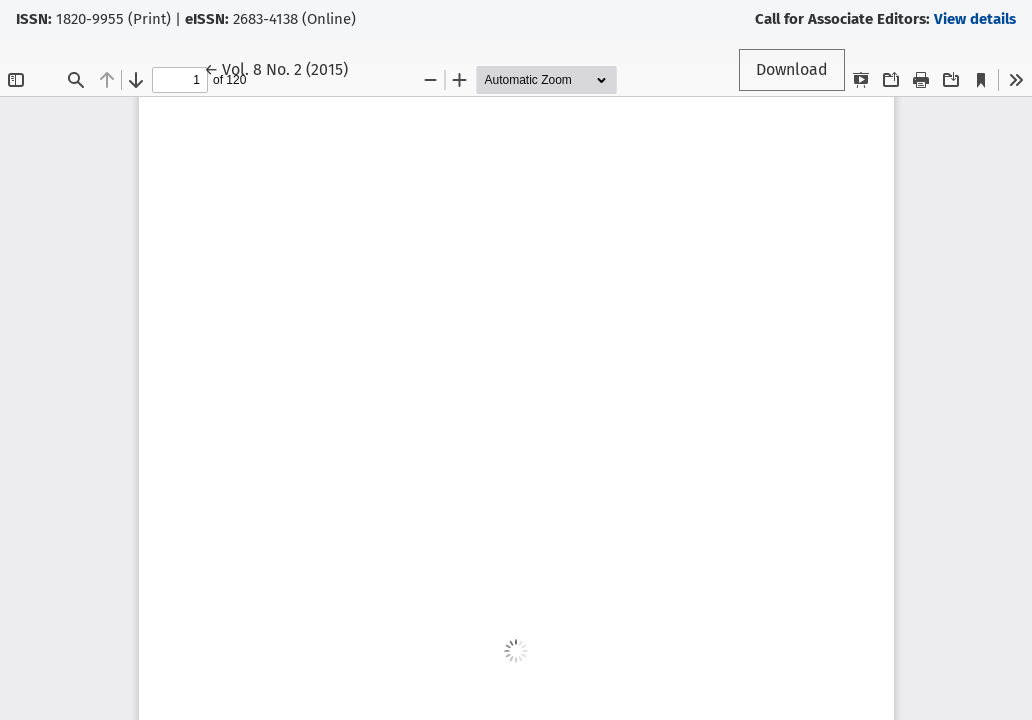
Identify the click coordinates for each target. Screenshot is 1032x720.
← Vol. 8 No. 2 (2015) (284, 68)
